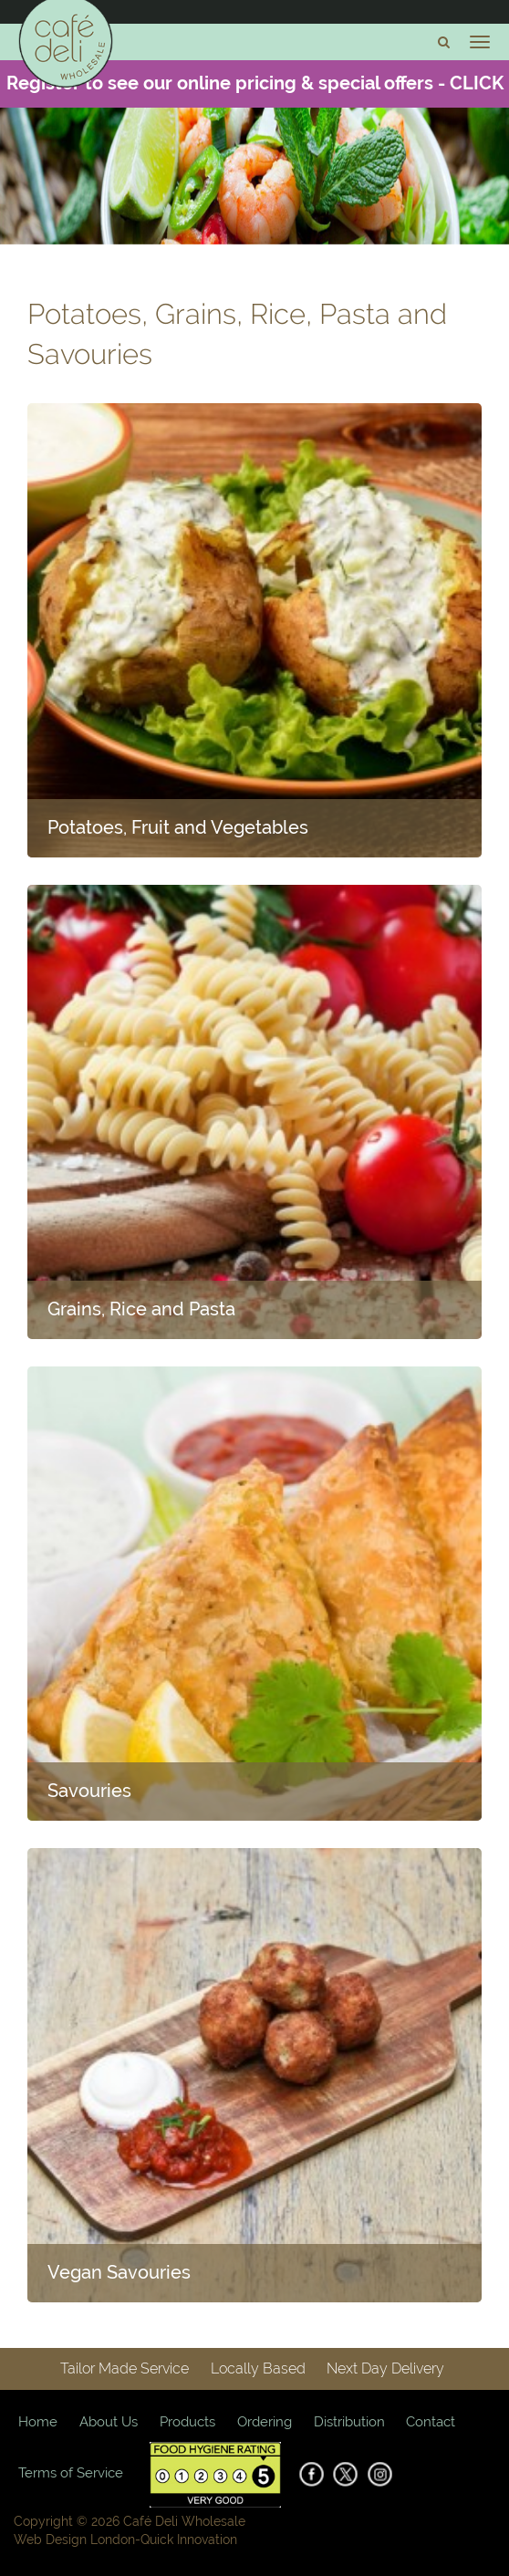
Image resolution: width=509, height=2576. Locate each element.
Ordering (264, 2422)
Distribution (349, 2422)
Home (37, 2422)
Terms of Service (70, 2473)
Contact (430, 2422)
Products (187, 2422)
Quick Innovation (188, 2539)
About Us (108, 2422)
